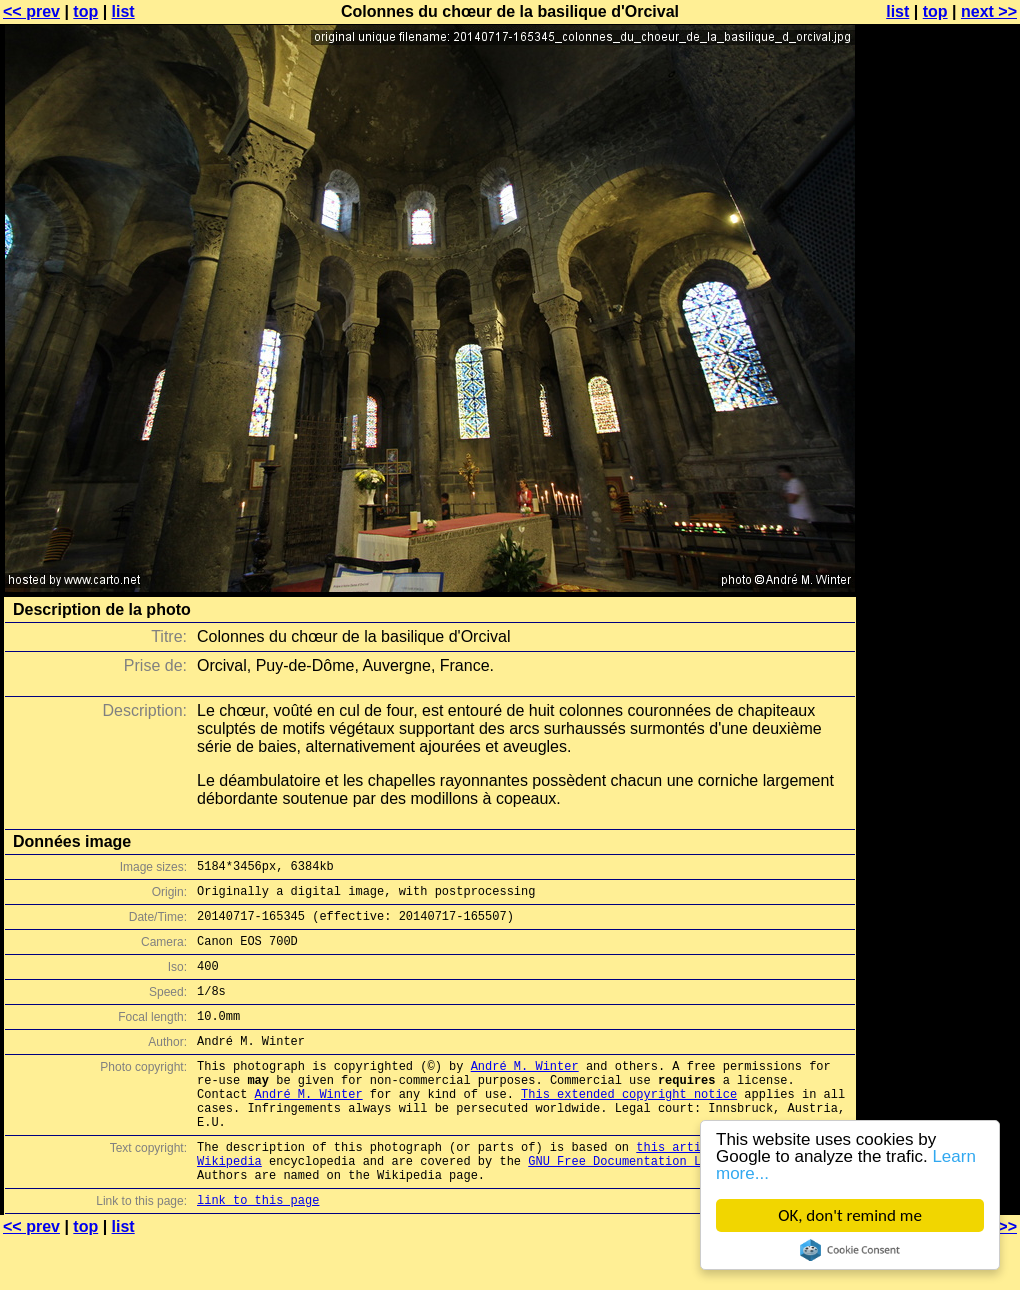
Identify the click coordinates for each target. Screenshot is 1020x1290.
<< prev (31, 11)
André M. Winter (525, 1092)
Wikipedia (229, 1205)
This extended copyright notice (629, 1126)
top (85, 11)
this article (679, 1188)
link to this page (258, 1250)
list (123, 11)
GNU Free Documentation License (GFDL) (661, 1205)
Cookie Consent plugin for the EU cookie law (850, 1250)
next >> (989, 11)
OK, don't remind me (850, 1215)
